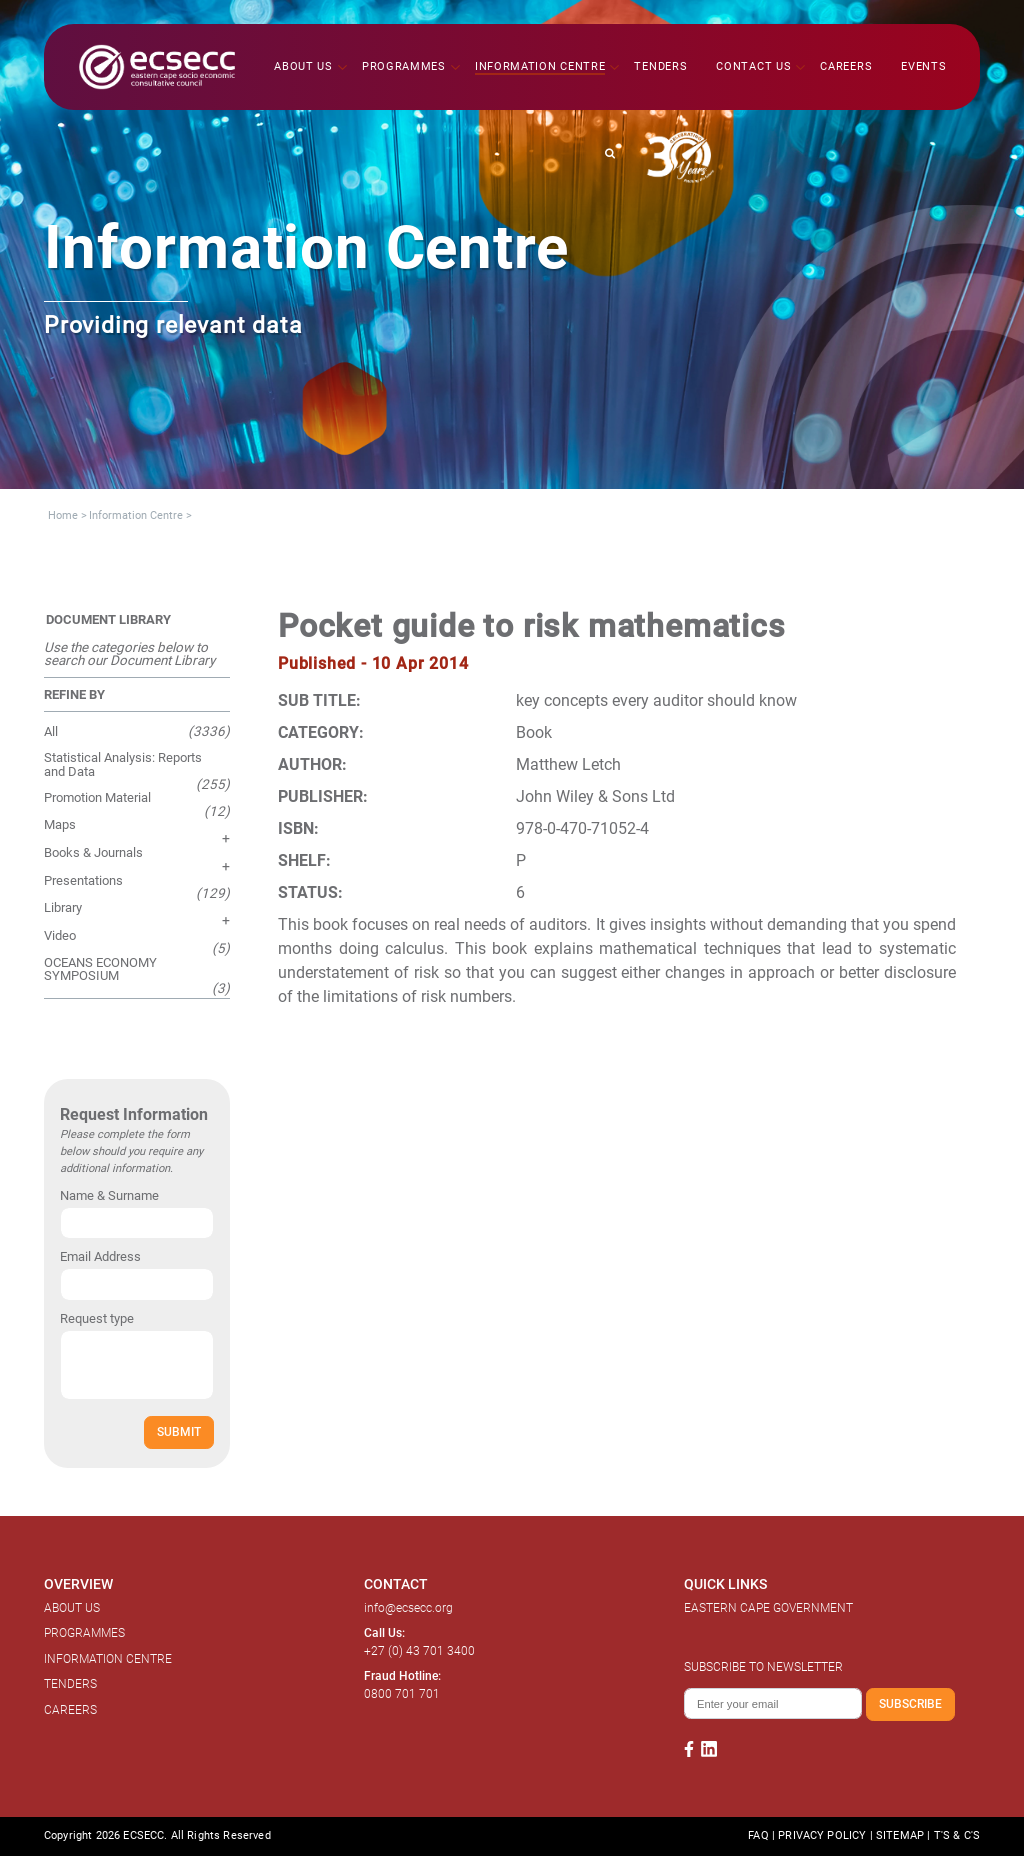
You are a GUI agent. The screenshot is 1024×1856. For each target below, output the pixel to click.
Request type (97, 1318)
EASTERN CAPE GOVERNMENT (768, 1608)
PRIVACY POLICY (822, 1835)
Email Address (100, 1256)
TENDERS (70, 1684)
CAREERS (70, 1710)
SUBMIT (179, 1431)
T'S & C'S (957, 1835)
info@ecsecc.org (408, 1608)
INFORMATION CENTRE (108, 1659)
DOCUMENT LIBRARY (108, 619)
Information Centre (136, 515)
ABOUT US (72, 1608)
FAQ (758, 1835)
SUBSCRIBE (910, 1703)
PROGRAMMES (84, 1633)
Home (63, 515)
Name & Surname (109, 1195)
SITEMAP (900, 1835)
